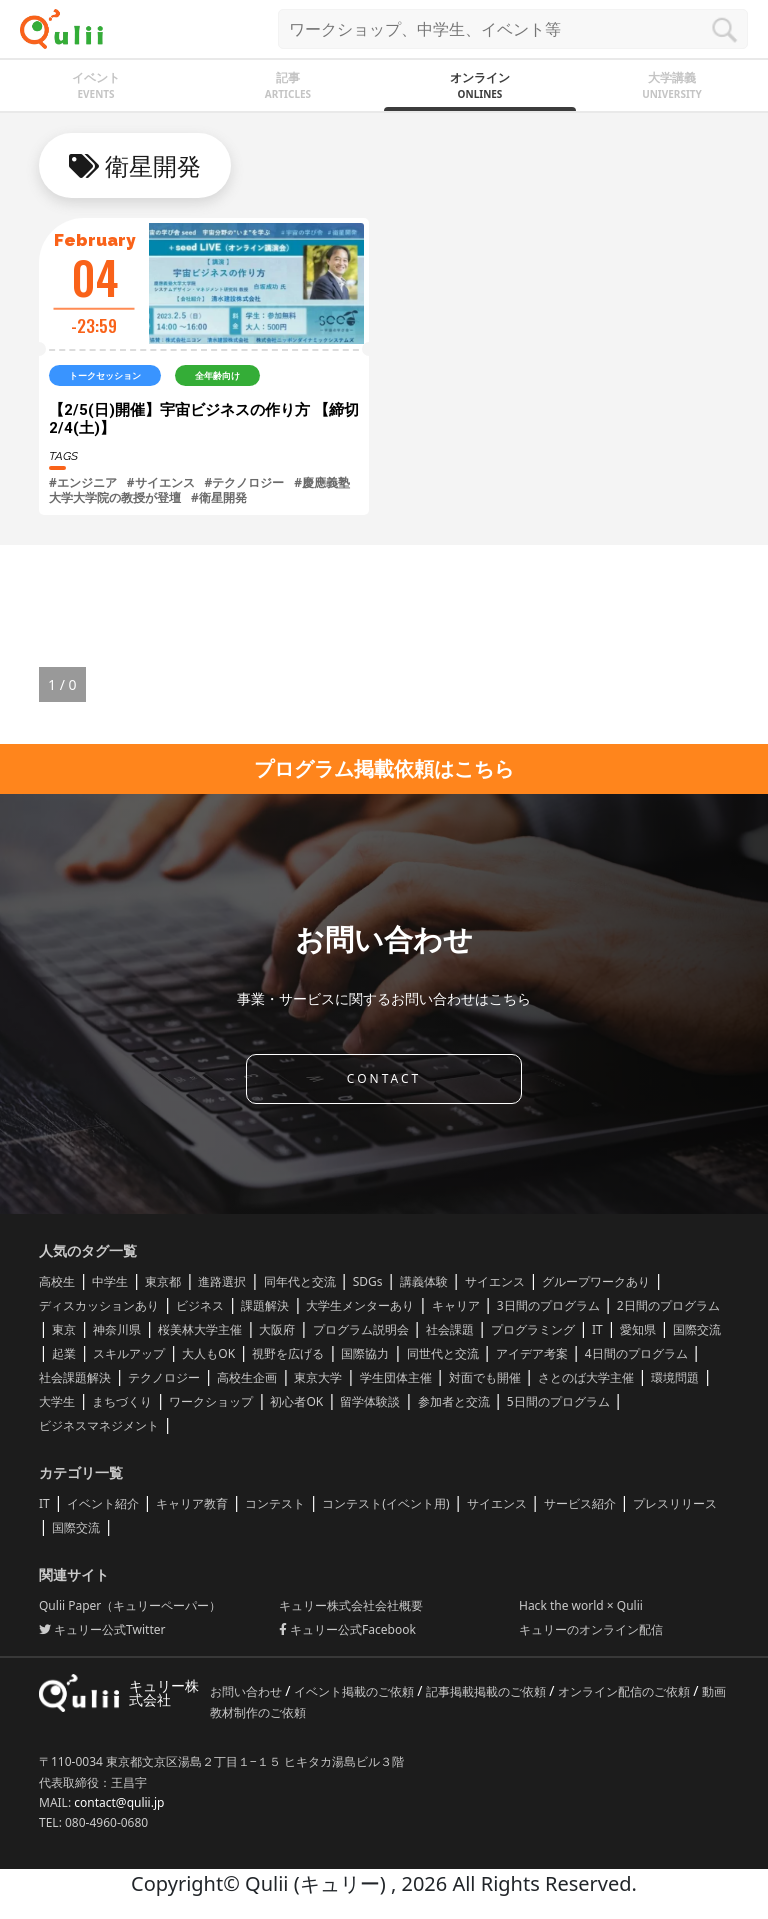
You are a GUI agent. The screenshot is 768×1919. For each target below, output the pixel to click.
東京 (64, 1329)
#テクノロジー (245, 482)
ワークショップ (211, 1401)
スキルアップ (129, 1353)
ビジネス (200, 1305)
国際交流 (697, 1329)
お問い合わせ (247, 1691)
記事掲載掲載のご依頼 (487, 1691)
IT (597, 1329)
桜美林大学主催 (200, 1329)
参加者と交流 (454, 1401)
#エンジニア (83, 482)
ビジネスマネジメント (99, 1425)
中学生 (110, 1281)
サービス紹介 (580, 1503)
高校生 (57, 1281)
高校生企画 (247, 1377)
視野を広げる (288, 1353)
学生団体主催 (396, 1377)
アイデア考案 (532, 1353)
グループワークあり (596, 1281)
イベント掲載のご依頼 (355, 1691)
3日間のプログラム (548, 1305)
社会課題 (450, 1329)
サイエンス (495, 1281)
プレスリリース (675, 1503)
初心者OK (296, 1401)
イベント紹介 (103, 1503)
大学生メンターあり (360, 1305)
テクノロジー (164, 1377)
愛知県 (638, 1329)
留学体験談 (370, 1401)
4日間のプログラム (636, 1353)
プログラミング (533, 1329)
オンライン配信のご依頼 (625, 1691)
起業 (64, 1353)
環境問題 (675, 1377)
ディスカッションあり (99, 1305)
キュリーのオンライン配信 (591, 1629)
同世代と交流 (443, 1353)
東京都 (163, 1281)
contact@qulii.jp (119, 1802)
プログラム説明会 (361, 1329)
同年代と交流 (300, 1281)
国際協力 (365, 1353)
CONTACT (384, 1078)
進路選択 (222, 1281)
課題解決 (265, 1305)
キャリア (456, 1305)
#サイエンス (161, 482)
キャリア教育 (192, 1503)
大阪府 (277, 1329)
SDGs (368, 1281)
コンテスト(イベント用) (385, 1503)
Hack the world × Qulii (581, 1605)
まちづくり (122, 1401)
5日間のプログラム (558, 1401)
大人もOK (208, 1353)
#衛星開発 (219, 497)
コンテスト (275, 1503)
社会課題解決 (75, 1377)
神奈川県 (117, 1329)
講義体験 (424, 1281)
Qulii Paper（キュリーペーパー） (130, 1605)
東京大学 (318, 1377)
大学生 (57, 1401)
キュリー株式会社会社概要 (351, 1605)
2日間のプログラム (668, 1305)
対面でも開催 (485, 1377)
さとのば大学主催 (586, 1377)
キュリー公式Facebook (347, 1629)
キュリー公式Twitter (102, 1629)
